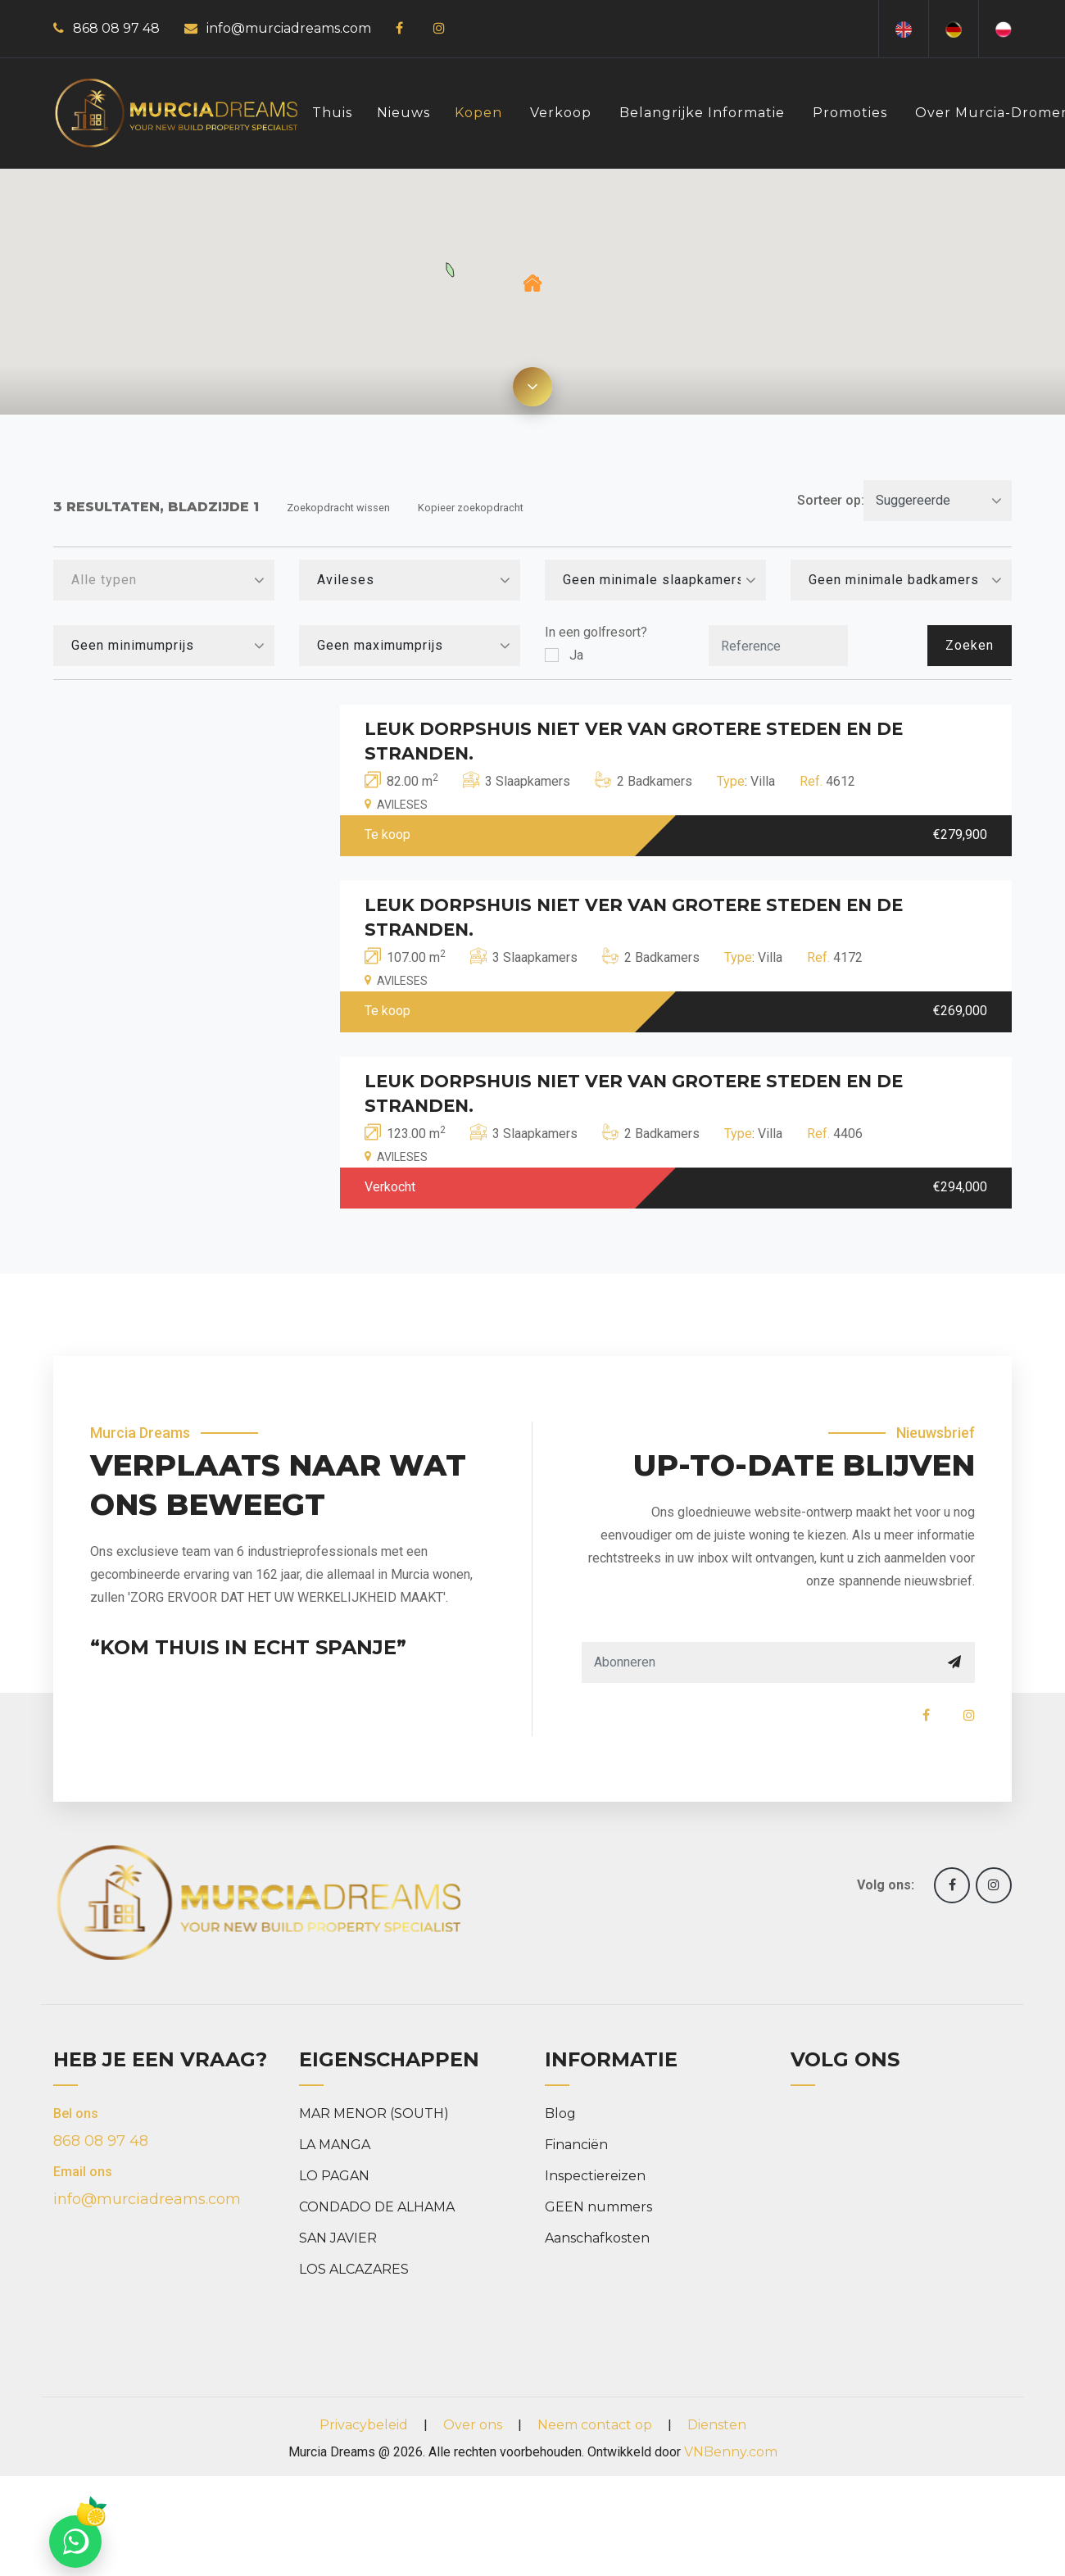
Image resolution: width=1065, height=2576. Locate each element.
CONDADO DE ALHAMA (377, 2207)
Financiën (576, 2144)
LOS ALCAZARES (354, 2269)
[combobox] (163, 580)
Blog (560, 2113)
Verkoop (560, 112)
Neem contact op (594, 2425)
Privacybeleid (364, 2425)
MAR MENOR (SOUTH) (374, 2113)
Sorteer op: (830, 500)
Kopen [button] (478, 112)
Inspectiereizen (595, 2176)
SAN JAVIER (338, 2238)
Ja (576, 655)
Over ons (472, 2425)
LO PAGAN (334, 2176)
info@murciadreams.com (288, 28)
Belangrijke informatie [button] (702, 112)
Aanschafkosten (597, 2238)
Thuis (332, 112)
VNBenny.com (730, 2452)
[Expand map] (532, 386)
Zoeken (969, 645)
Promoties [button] (850, 112)
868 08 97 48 (116, 28)
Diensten (716, 2425)
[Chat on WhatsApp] (75, 2541)
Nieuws (403, 112)
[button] (532, 283)
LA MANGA (334, 2144)
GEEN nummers (598, 2207)
